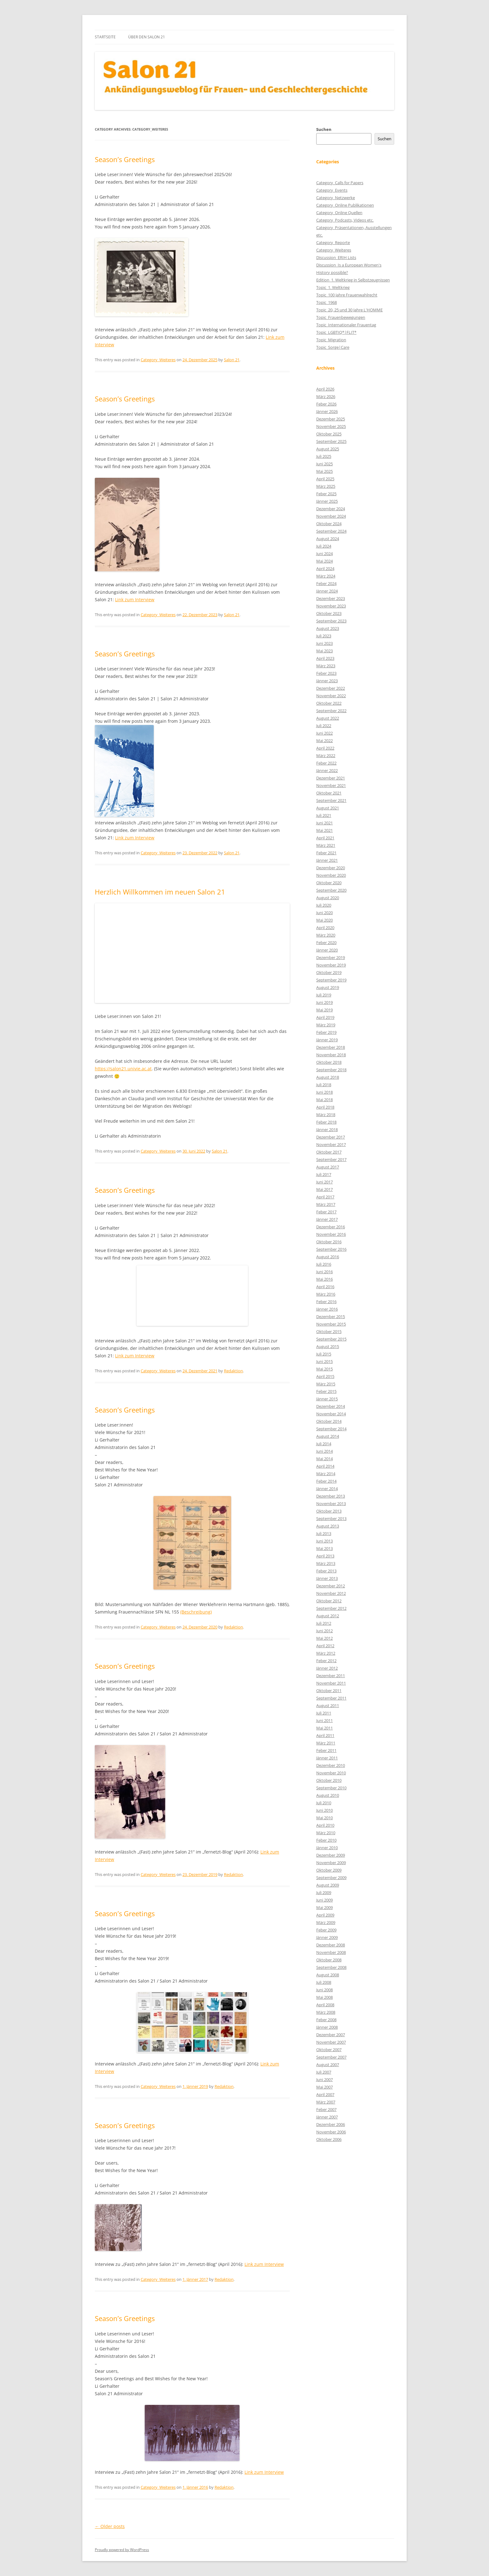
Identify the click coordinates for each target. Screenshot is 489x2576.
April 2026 (325, 389)
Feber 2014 (326, 1481)
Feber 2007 (326, 2109)
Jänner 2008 (327, 2027)
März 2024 (325, 576)
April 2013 (325, 1556)
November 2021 (331, 785)
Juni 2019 (324, 1002)
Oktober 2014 (328, 1421)
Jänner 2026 (327, 411)
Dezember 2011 (330, 1675)
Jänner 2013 (327, 1578)
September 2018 (331, 1069)
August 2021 (327, 808)
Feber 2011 (326, 1750)
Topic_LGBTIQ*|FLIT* (336, 332)
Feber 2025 (326, 493)
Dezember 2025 (330, 419)
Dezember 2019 (330, 957)
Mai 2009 (324, 1907)
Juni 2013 (324, 1541)
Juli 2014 (323, 1443)
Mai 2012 (324, 1638)
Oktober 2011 (328, 1690)
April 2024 (325, 568)
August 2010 (327, 1795)
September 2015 (331, 1339)
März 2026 (325, 396)
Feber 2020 (326, 942)
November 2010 (331, 1773)
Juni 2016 (324, 1271)
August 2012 (327, 1616)
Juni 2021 (324, 823)
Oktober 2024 (328, 523)
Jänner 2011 (327, 1758)
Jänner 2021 (327, 860)
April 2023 (325, 658)
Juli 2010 (323, 1803)
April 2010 (325, 1825)
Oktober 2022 (328, 703)
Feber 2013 (326, 1571)
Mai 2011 (324, 1728)
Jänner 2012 (327, 1668)
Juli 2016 (323, 1264)
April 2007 (325, 2094)
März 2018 (325, 1114)
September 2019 (331, 980)
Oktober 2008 (328, 1960)
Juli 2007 (323, 2072)
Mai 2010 (324, 1817)
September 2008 (331, 1967)
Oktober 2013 (328, 1511)
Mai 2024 (324, 561)
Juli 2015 (323, 1354)
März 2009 (325, 1922)
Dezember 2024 (330, 508)
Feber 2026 (326, 404)
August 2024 (327, 538)
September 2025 (331, 441)
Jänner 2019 (327, 1040)
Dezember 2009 (330, 1855)
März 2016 (325, 1294)
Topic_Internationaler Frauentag (346, 325)
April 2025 (325, 479)
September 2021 (331, 800)
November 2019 (331, 965)
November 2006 (331, 2132)
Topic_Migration (331, 340)
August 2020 (327, 897)
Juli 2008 (323, 1982)
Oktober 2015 (328, 1331)
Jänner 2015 (327, 1399)
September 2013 (331, 1518)
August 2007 (327, 2064)
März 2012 (325, 1653)
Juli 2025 (323, 456)
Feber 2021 (326, 853)
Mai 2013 (324, 1548)
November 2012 (331, 1593)
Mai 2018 (324, 1099)
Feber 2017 (326, 1212)
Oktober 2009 (328, 1870)
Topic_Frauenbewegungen (340, 317)
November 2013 (331, 1503)
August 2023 (327, 628)
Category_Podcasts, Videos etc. (345, 220)
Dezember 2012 (330, 1586)
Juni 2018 (324, 1092)
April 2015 (325, 1376)
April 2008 (325, 2005)
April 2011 (325, 1735)
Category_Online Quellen (339, 212)
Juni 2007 (324, 2079)
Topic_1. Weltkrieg (333, 287)
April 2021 (325, 838)
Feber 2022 (326, 763)
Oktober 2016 (328, 1242)
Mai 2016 (324, 1279)
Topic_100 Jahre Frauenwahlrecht (346, 295)
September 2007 (331, 2057)
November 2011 (331, 1683)
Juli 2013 (323, 1533)
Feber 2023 (326, 673)
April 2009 (325, 1915)
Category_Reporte (333, 242)
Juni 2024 (324, 553)
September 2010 (331, 1788)
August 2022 (327, 718)
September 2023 (331, 621)
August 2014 (327, 1436)
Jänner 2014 (327, 1488)
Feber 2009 (326, 1930)
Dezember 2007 (330, 2034)
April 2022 (325, 748)
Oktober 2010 (328, 1780)
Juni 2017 (324, 1182)
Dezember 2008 (330, 1945)
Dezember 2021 (330, 778)
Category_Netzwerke (335, 197)
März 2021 (325, 845)
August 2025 (327, 449)
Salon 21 (232, 359)
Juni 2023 (324, 643)
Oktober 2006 (328, 2139)
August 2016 (327, 1256)
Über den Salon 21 (146, 37)
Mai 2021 (324, 830)
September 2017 (331, 1159)
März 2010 (325, 1832)
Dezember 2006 (330, 2124)
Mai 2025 (324, 471)
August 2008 (327, 1975)
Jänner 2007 (327, 2117)
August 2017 (327, 1167)
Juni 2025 (324, 464)
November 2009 (331, 1862)
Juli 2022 (323, 725)
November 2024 (331, 516)
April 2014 (325, 1466)
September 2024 (331, 531)
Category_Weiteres (158, 359)
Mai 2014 (324, 1458)
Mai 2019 (324, 1010)
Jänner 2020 (327, 950)
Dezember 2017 (330, 1137)
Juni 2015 (324, 1361)
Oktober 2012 (328, 1601)
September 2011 (331, 1698)
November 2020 (331, 875)
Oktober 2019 (328, 972)
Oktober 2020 (328, 882)
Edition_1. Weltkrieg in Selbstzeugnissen (353, 280)
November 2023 (331, 606)
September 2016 (331, 1249)
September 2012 (331, 1608)
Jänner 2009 (327, 1937)
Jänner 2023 (327, 681)
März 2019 (325, 1025)
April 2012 (325, 1645)
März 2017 (325, 1204)
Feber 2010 (326, 1840)
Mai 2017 (324, 1189)
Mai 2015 (324, 1369)
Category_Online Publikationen (345, 205)
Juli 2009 (323, 1892)
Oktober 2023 (328, 613)
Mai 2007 (324, 2087)
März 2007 (325, 2102)
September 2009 (331, 1877)
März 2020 (325, 935)
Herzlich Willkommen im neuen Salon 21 (160, 891)
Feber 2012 (326, 1660)
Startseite (105, 37)
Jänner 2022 (327, 770)
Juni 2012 (324, 1630)
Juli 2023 (323, 636)
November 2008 (331, 1952)
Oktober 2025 (328, 434)
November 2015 (331, 1324)
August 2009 (327, 1885)
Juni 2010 (324, 1810)
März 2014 (325, 1473)
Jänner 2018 (327, 1129)
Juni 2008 (324, 1990)
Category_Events (331, 190)
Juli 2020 (323, 905)
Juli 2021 (323, 815)
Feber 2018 (326, 1122)
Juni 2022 (324, 733)
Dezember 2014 (330, 1406)
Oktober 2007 (328, 2049)
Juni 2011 (324, 1720)
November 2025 (331, 426)
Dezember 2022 (330, 688)
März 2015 (325, 1384)
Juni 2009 (324, 1900)
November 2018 (331, 1055)
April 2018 (325, 1107)
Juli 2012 (323, 1623)
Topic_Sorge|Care (332, 347)
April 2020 (325, 927)
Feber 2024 (326, 583)
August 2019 (327, 987)
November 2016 (331, 1234)
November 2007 (331, 2042)
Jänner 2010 (327, 1847)
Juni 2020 (324, 912)
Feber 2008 (326, 2019)
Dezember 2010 (330, 1765)
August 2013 (327, 1526)
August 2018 (327, 1077)
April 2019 (325, 1017)
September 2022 (331, 710)
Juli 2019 (323, 995)
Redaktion (233, 1371)
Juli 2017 (323, 1174)
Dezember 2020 (330, 868)
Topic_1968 (326, 302)
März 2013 (325, 1563)
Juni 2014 (324, 1451)
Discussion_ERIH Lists (336, 257)
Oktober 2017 (328, 1152)
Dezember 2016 (330, 1227)
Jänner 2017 (327, 1219)
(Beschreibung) (196, 1612)
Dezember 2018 (330, 1047)
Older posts (110, 2526)
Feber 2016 (326, 1301)
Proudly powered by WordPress (122, 2549)
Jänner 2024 (327, 591)
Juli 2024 (323, 546)
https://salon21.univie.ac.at (123, 1069)
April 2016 (325, 1286)
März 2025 (325, 486)
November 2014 (331, 1414)
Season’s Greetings (125, 159)
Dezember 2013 (330, 1496)
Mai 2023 (324, 651)
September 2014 (331, 1429)
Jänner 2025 (327, 501)
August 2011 (327, 1705)
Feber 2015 (326, 1391)
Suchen (324, 129)
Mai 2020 (324, 920)
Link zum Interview (134, 599)
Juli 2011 (323, 1713)
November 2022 (331, 695)
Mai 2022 (324, 740)
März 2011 (325, 1743)
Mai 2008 (324, 1997)
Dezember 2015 (330, 1316)
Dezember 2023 (330, 598)
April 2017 (325, 1197)
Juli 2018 (323, 1084)
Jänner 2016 (327, 1309)
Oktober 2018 (328, 1062)
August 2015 (327, 1346)
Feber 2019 (326, 1032)
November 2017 (331, 1144)
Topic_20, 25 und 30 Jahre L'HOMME (349, 310)
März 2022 (325, 755)
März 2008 (325, 2012)
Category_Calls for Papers (339, 182)
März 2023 (325, 666)
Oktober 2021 (328, 793)
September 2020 (331, 890)
